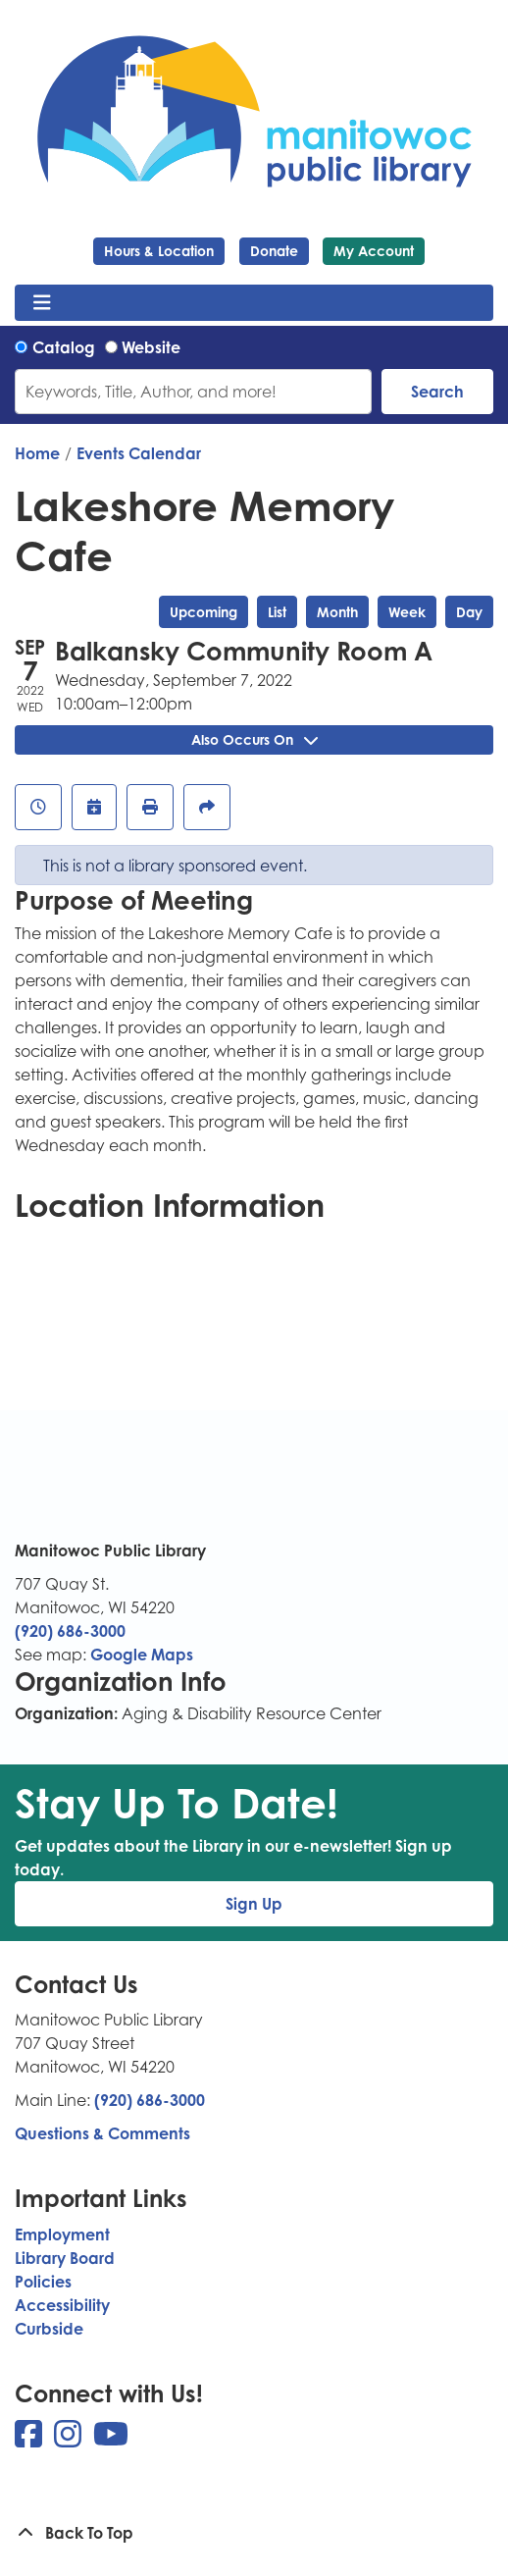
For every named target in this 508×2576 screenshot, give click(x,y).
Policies (43, 2281)
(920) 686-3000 (70, 1631)
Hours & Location (159, 250)
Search (437, 391)
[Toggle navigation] (42, 303)
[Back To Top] (254, 2533)
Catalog (63, 347)
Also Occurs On (254, 739)
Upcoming (203, 612)
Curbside (49, 2329)
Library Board (65, 2258)
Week (407, 612)
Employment (62, 2234)
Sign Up (254, 1904)
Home (37, 453)
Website (151, 347)
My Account (373, 250)
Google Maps (141, 1654)
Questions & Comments (102, 2133)
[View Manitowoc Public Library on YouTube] (110, 2439)
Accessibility (62, 2305)
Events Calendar (138, 453)
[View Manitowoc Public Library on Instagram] (69, 2439)
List (277, 612)
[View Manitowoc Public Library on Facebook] (30, 2439)
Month (337, 612)
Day (469, 612)
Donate (274, 250)
